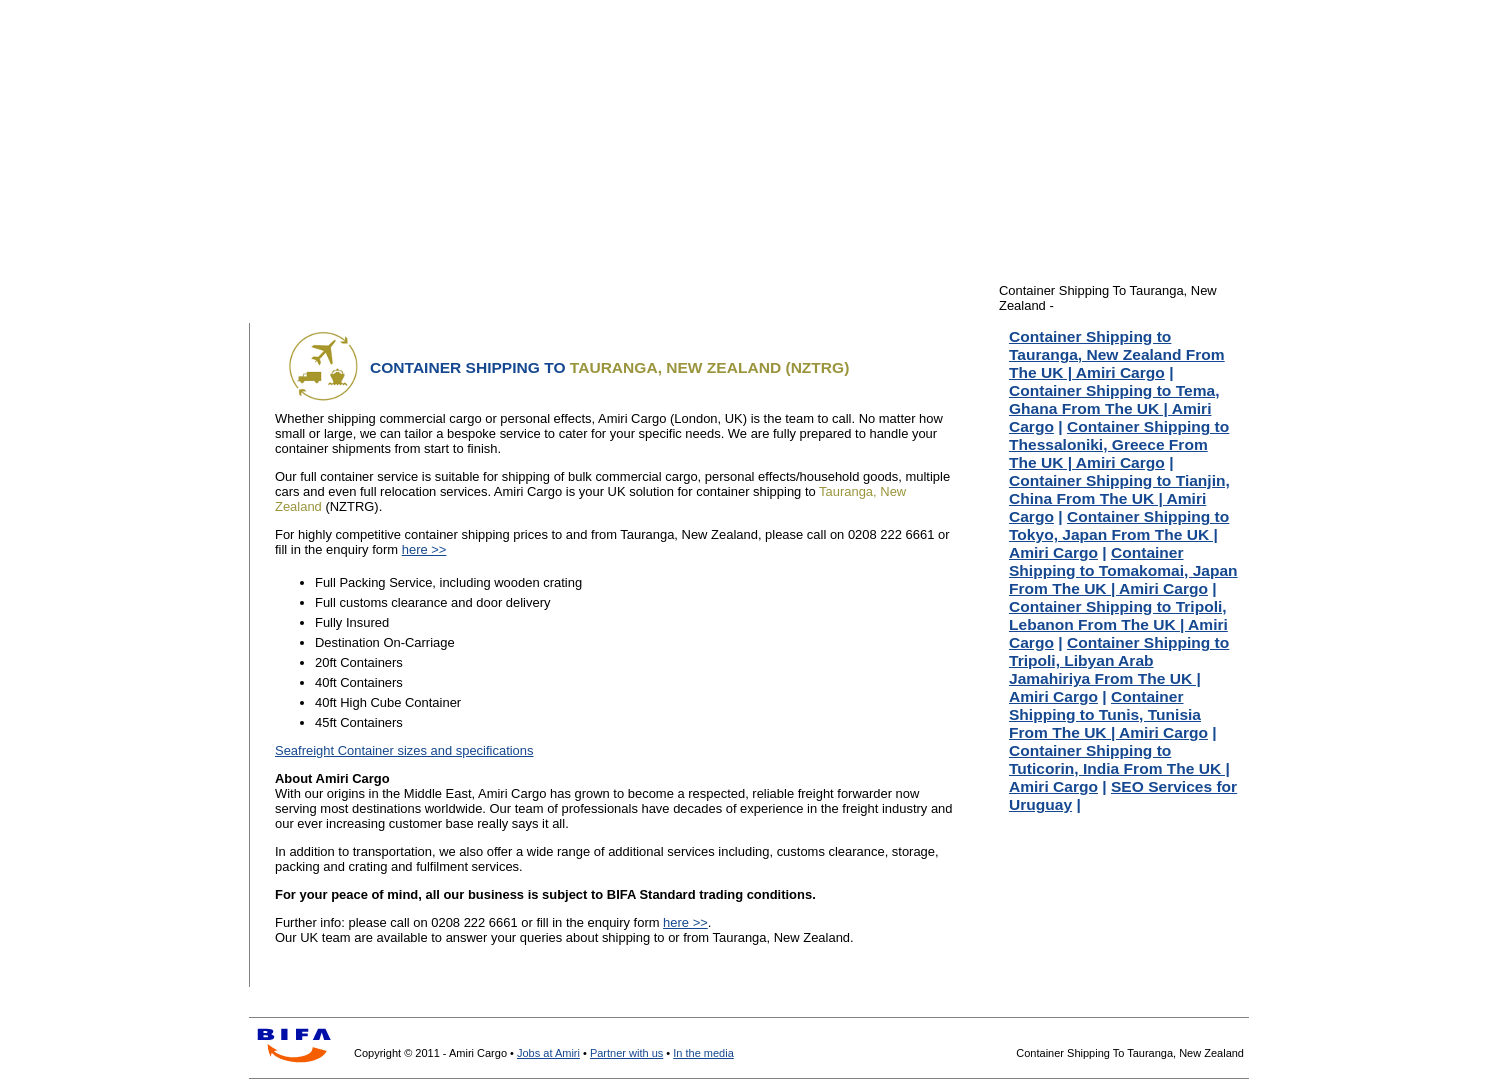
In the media (703, 1053)
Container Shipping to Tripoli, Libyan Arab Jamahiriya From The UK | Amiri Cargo (1119, 669)
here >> (424, 549)
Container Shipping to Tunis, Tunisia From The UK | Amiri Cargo (1108, 714)
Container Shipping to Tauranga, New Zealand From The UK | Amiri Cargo (1117, 354)
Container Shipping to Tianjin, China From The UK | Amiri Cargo (1119, 498)
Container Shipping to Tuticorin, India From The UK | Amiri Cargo (1119, 768)
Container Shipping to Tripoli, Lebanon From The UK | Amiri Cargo (1118, 624)
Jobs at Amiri (548, 1053)
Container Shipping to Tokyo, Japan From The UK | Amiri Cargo (1119, 534)
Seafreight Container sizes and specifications (404, 750)
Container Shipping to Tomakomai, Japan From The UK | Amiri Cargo (1123, 570)
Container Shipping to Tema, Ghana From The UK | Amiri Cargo (1114, 408)
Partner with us (626, 1053)
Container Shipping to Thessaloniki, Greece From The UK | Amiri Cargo (1119, 444)
